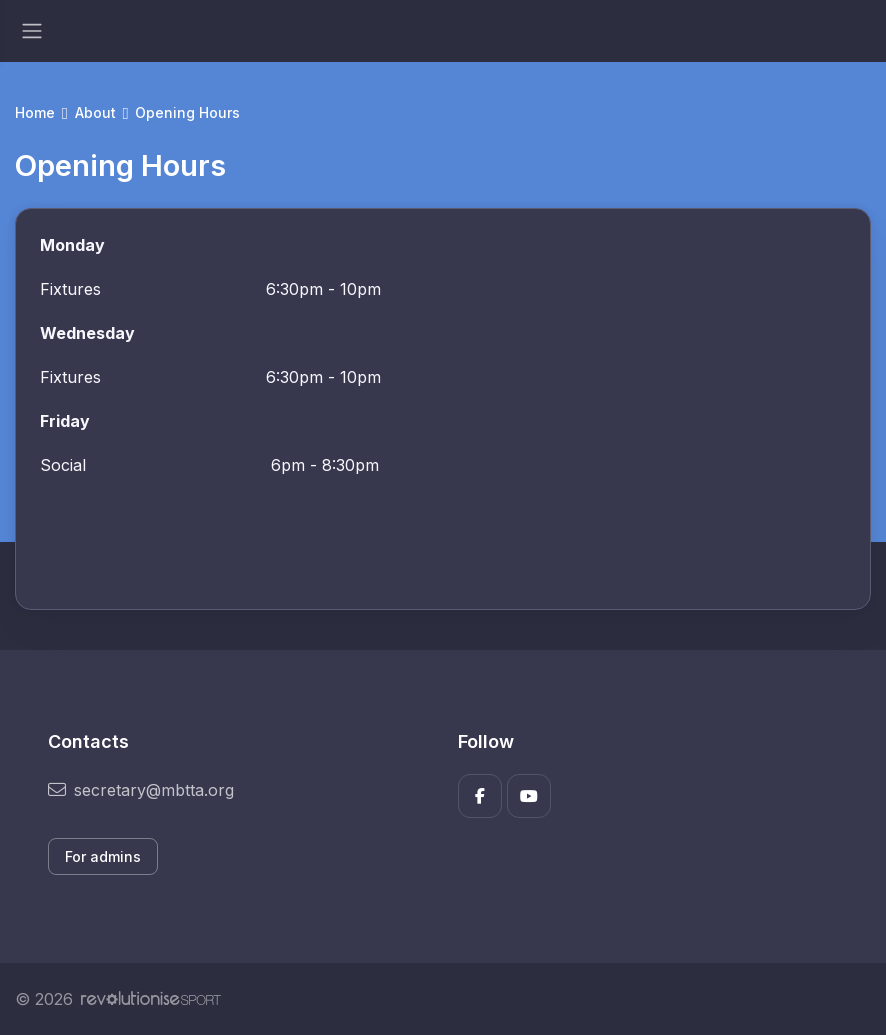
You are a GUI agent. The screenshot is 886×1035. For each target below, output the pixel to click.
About (95, 112)
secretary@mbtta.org (141, 790)
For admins (103, 856)
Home (35, 112)
